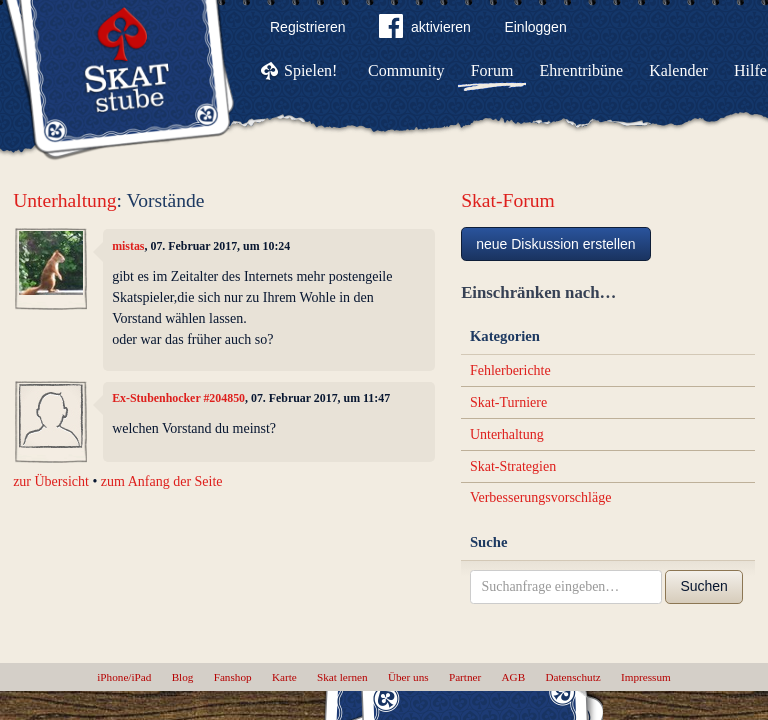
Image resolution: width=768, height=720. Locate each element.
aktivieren (425, 30)
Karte (284, 677)
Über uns (408, 677)
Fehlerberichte (510, 370)
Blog (183, 677)
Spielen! (310, 70)
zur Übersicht (51, 481)
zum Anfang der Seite (162, 481)
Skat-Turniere (508, 402)
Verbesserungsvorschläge (541, 497)
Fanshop (233, 677)
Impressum (646, 677)
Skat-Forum (508, 200)
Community (406, 70)
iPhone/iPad (124, 677)
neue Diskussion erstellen (556, 244)
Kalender (678, 70)
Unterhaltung (64, 200)
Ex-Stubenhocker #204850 (178, 398)
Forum (492, 70)
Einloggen (535, 27)
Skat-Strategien (513, 466)
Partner (465, 677)
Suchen (703, 586)
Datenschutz (572, 677)
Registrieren (307, 27)
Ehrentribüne (582, 70)
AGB (514, 677)
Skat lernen (342, 677)
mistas (128, 246)
